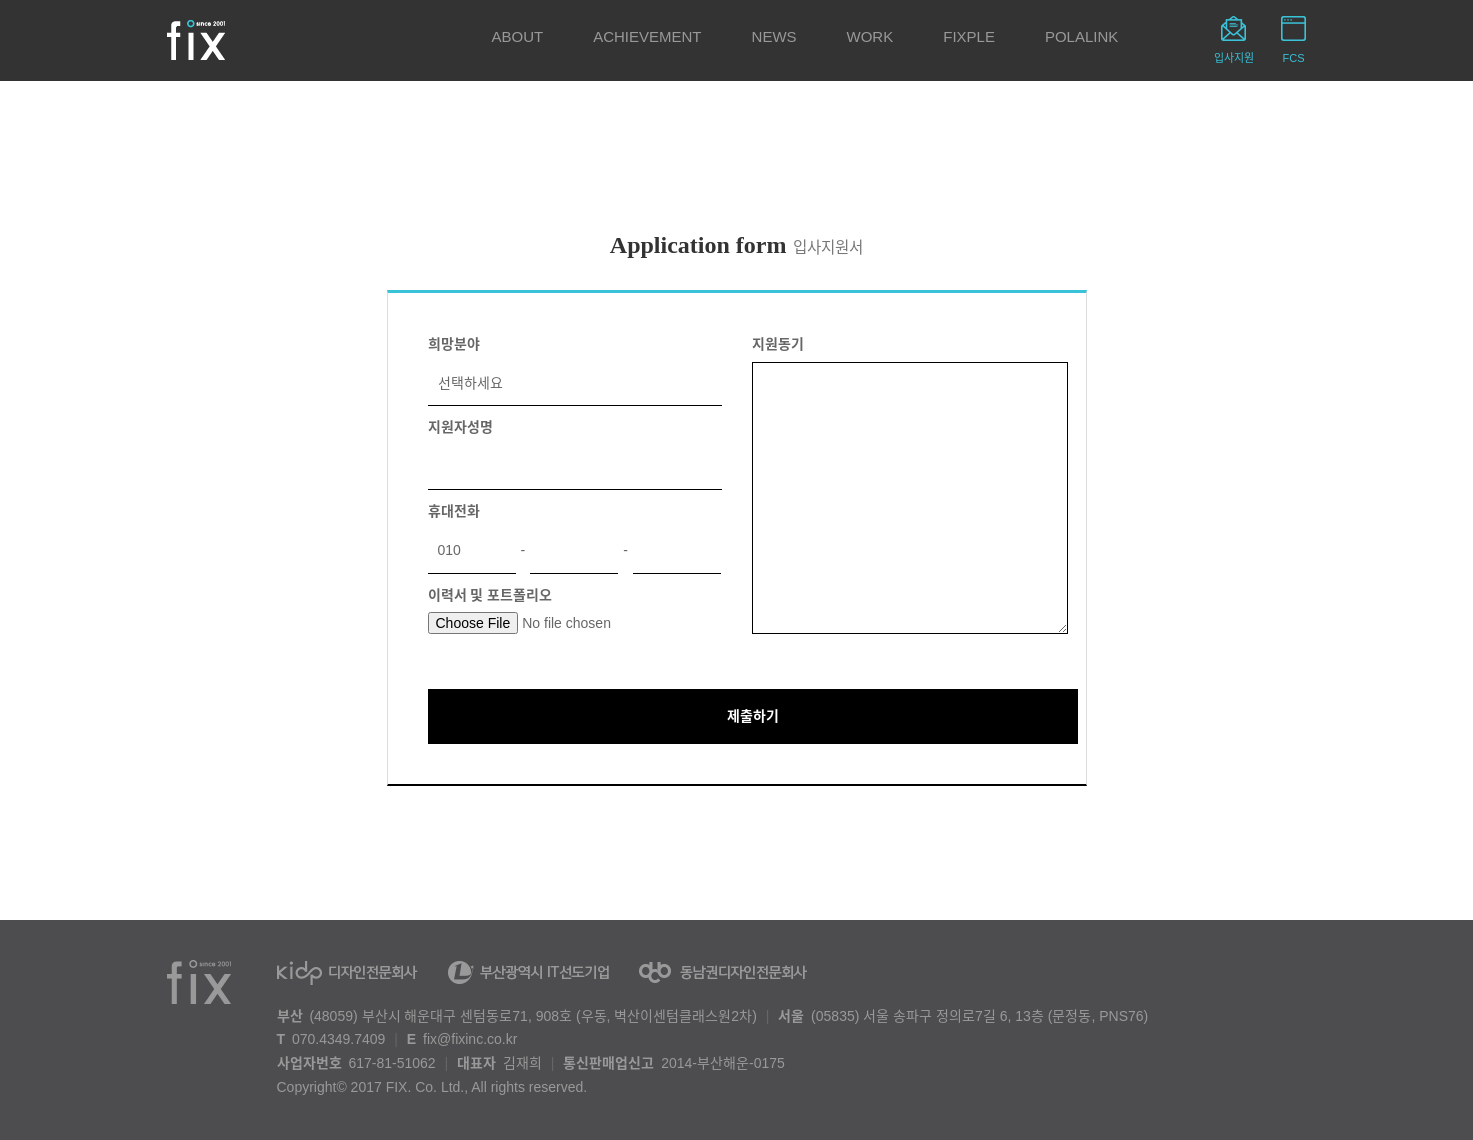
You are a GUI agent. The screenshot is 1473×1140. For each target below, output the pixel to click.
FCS (1294, 58)
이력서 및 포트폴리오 (490, 595)
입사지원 (1234, 58)
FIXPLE (969, 36)
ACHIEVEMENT (647, 36)
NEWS (774, 36)
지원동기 (778, 344)
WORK (870, 36)
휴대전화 (454, 511)
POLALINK (1081, 36)
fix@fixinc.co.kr (470, 1039)
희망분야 (454, 344)
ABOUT (518, 36)
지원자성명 (460, 427)
